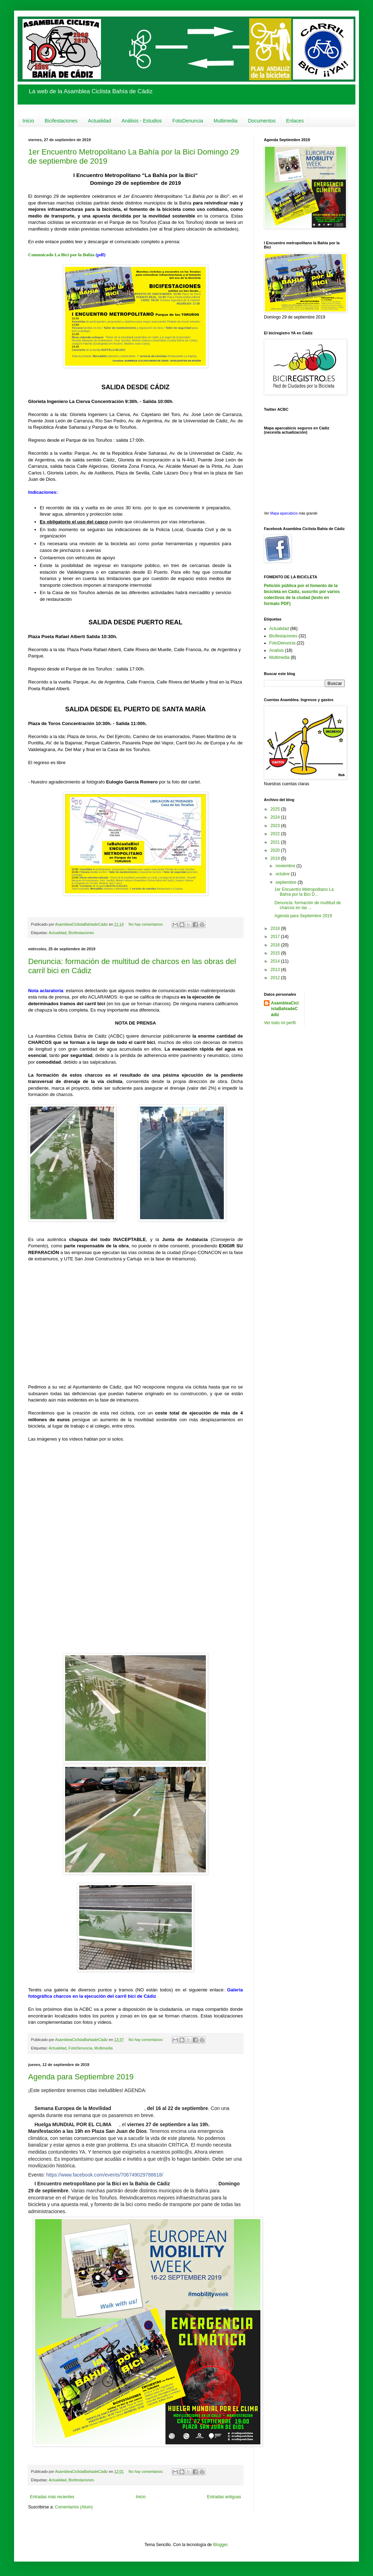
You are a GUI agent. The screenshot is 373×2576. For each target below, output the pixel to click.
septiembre (287, 882)
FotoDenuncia (187, 121)
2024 (276, 817)
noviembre (286, 865)
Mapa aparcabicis (284, 513)
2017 (276, 936)
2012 (276, 977)
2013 (276, 969)
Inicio (28, 121)
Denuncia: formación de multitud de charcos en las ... (307, 905)
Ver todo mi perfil (280, 1022)
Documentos (262, 121)
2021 (276, 842)
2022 (276, 833)
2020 (276, 850)
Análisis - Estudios (141, 121)
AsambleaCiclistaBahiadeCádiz (285, 1009)
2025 (276, 809)
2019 (276, 858)
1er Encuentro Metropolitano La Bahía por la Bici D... (304, 892)
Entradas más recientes (52, 2496)
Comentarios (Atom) (74, 2507)
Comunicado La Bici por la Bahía (61, 254)
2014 (276, 961)
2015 (276, 953)
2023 (276, 825)
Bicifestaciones (61, 121)
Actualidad (99, 121)
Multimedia (226, 121)
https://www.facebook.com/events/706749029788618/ (104, 2175)
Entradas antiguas (224, 2496)
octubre (283, 873)
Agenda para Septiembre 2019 (81, 2076)
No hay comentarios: (146, 924)
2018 (276, 928)
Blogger (220, 2544)
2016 (276, 945)
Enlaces (295, 121)
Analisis (276, 650)
